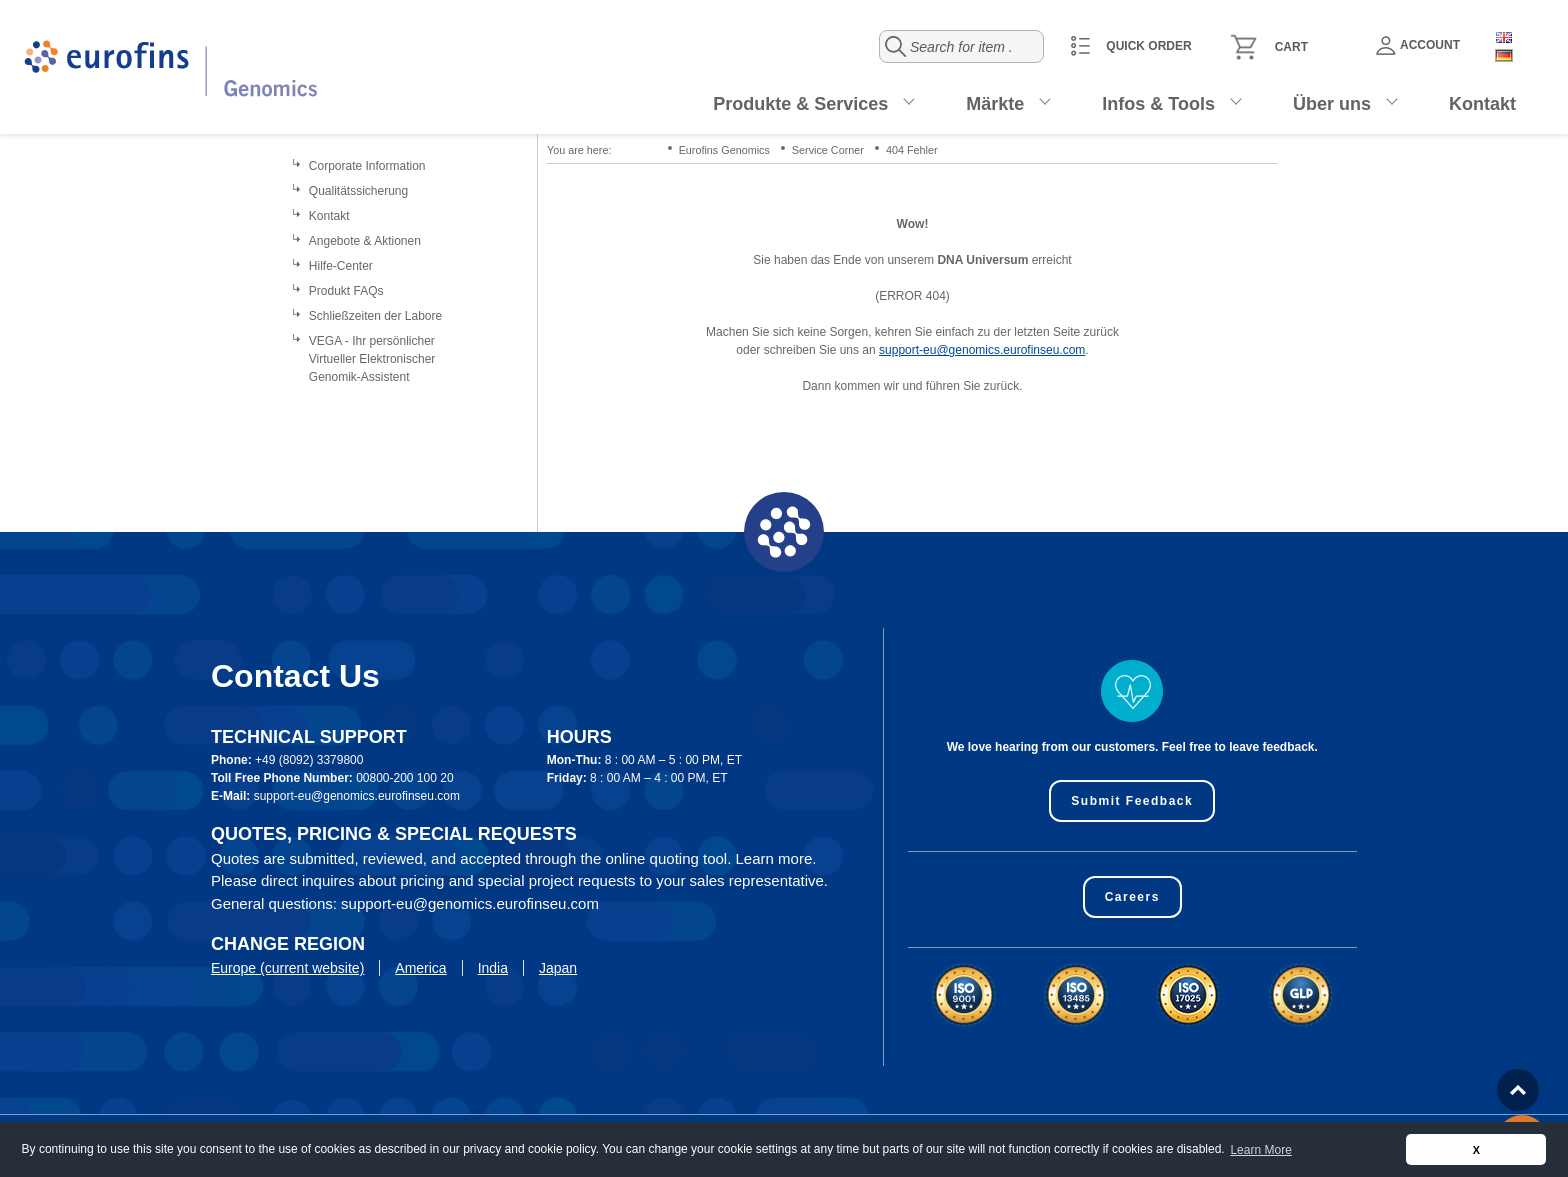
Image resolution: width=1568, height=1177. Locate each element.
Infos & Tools (1158, 104)
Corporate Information (367, 166)
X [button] (1476, 1150)
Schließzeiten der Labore (375, 316)
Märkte (995, 104)
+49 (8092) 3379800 (309, 760)
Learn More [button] (1260, 1150)
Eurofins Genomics (724, 150)
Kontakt (1482, 104)
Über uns (1332, 104)
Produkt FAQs (346, 291)
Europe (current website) (287, 968)
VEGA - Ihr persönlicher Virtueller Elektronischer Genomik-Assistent (372, 359)
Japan (558, 968)
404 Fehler (912, 150)
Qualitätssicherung (358, 191)
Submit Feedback (1132, 801)
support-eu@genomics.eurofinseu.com (982, 350)
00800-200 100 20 (404, 778)
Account (1418, 45)
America (420, 968)
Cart (1291, 47)
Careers (1132, 897)
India (493, 968)
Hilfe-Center (341, 266)
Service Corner (828, 150)
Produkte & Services (800, 104)
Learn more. (776, 858)
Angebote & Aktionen (365, 241)
